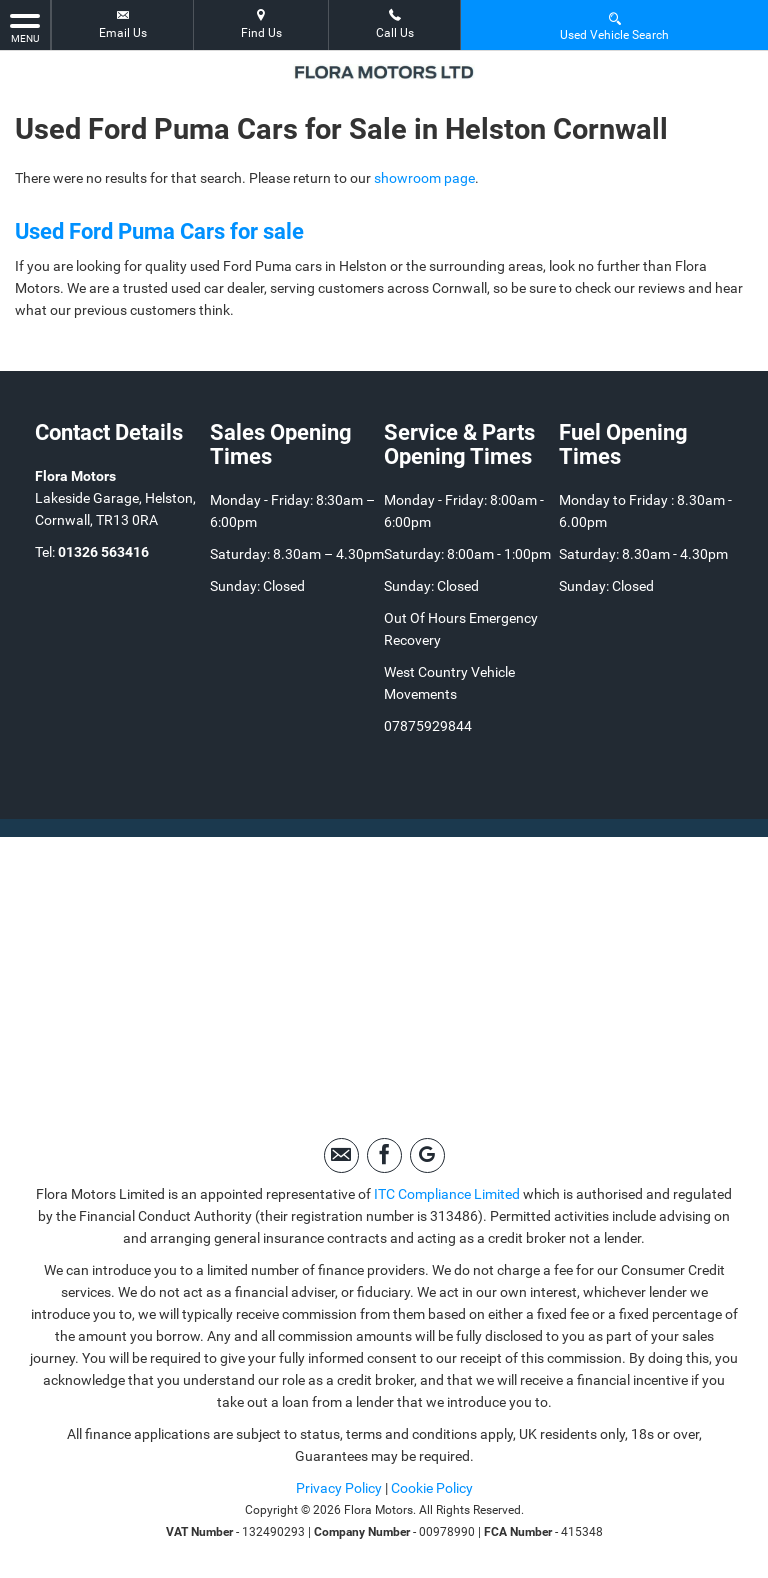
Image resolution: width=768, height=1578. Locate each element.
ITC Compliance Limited (447, 1194)
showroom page (424, 178)
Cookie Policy (432, 1488)
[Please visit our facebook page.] (384, 1155)
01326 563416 (103, 552)
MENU (25, 27)
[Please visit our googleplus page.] (427, 1155)
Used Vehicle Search (614, 25)
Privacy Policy (339, 1488)
